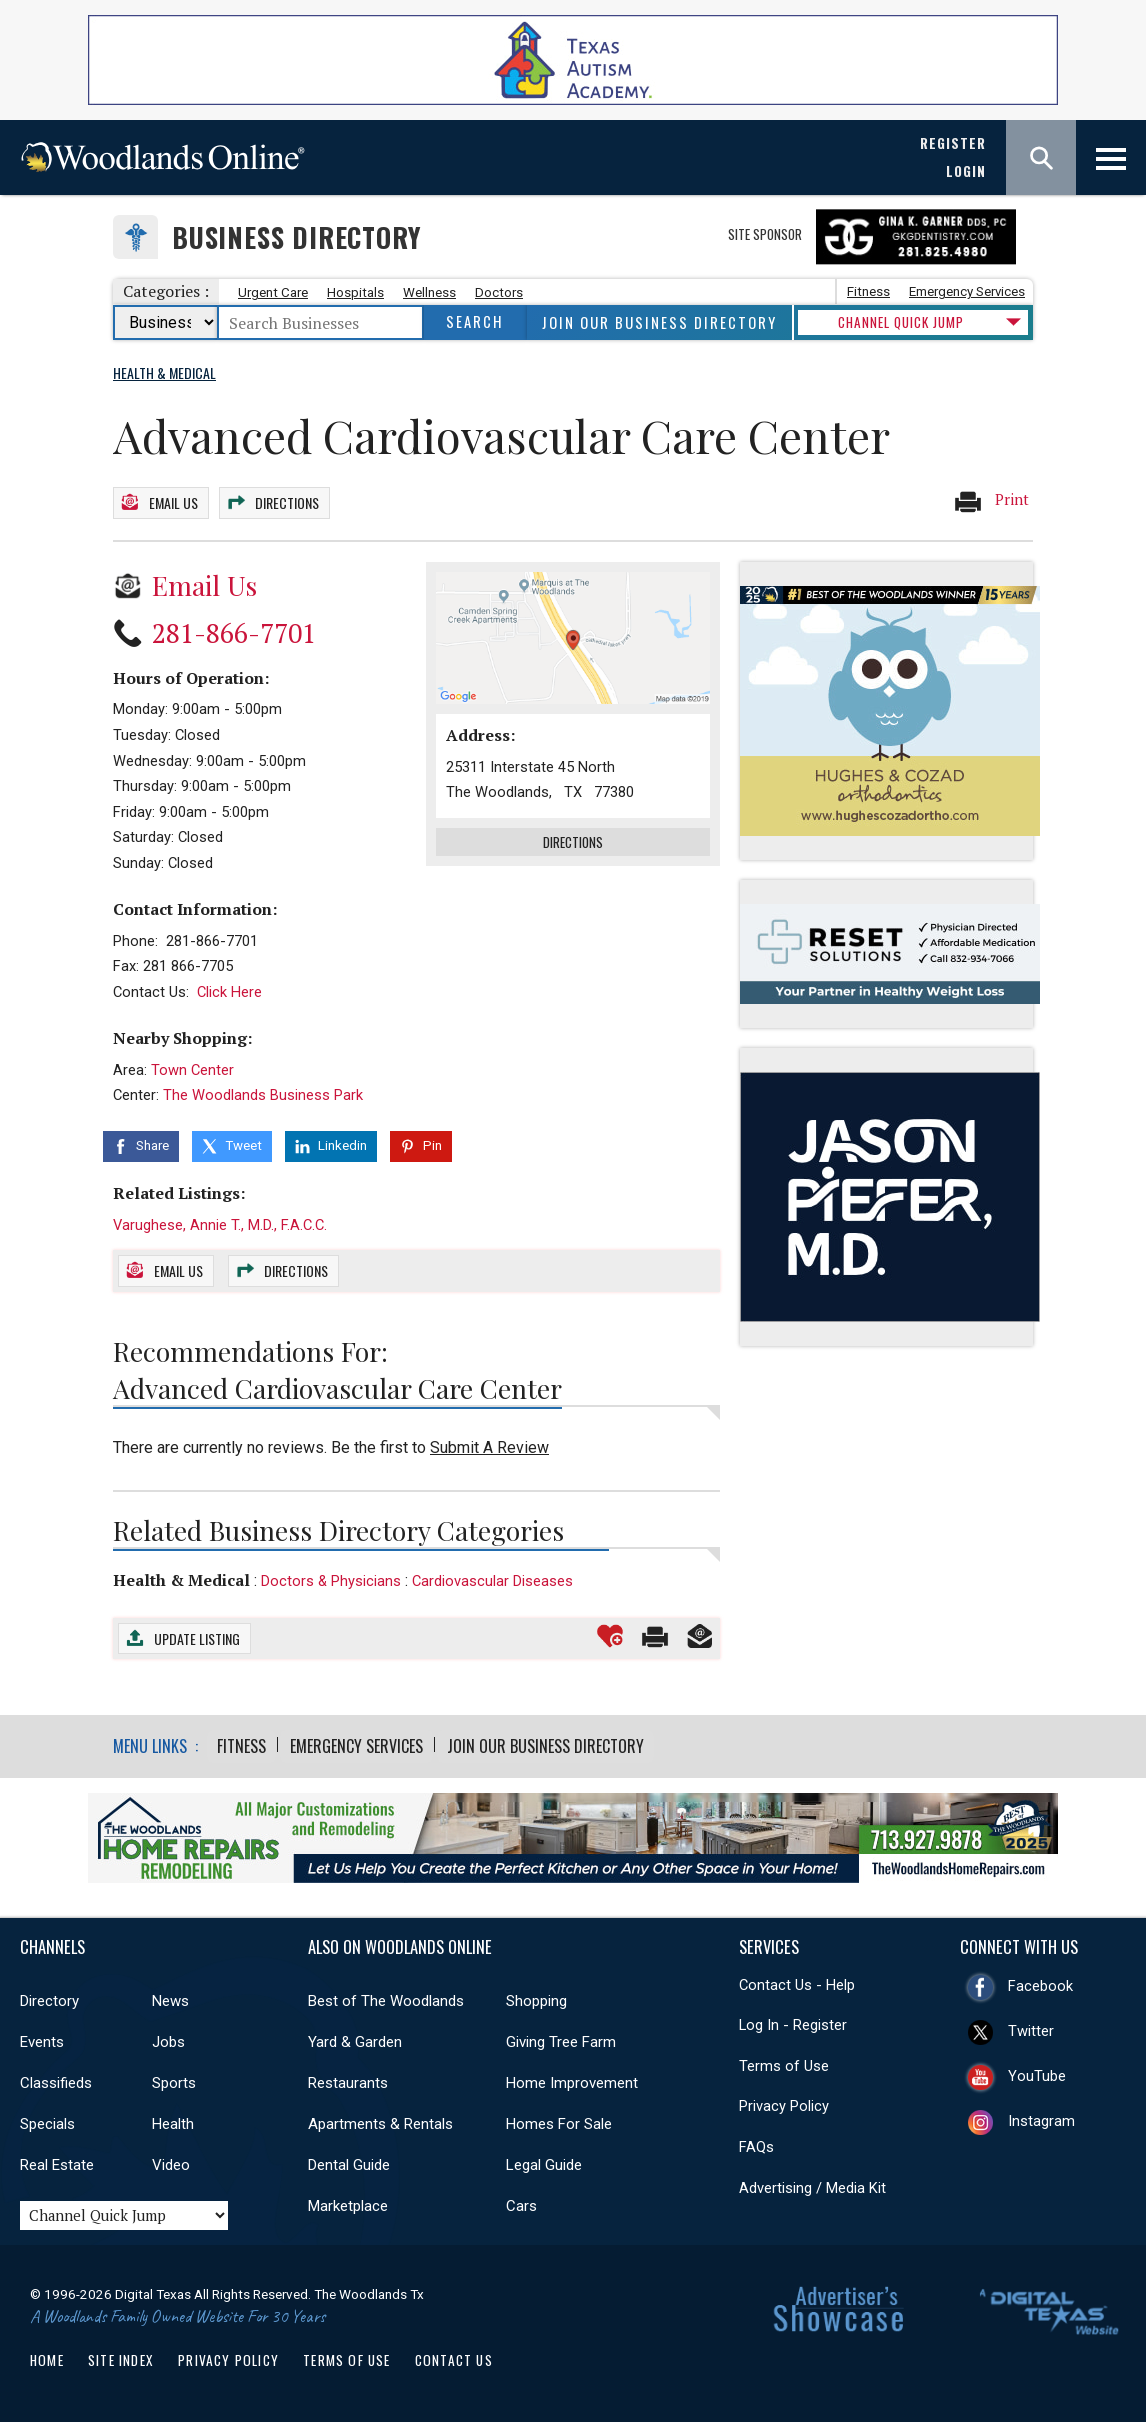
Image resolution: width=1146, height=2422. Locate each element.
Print (991, 501)
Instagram (1041, 2117)
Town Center (192, 1067)
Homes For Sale (559, 2120)
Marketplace (348, 2202)
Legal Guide (544, 2161)
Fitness (868, 291)
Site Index (121, 2356)
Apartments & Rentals (380, 2120)
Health (173, 2120)
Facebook (1040, 1982)
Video (171, 2161)
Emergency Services (967, 291)
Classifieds (56, 2079)
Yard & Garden (355, 2038)
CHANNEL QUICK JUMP (901, 322)
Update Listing (197, 1634)
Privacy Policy (784, 2103)
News (170, 1997)
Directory (49, 1997)
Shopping (536, 1997)
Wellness (429, 292)
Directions (287, 501)
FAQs (756, 2143)
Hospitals (355, 292)
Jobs (168, 2038)
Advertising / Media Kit (812, 2184)
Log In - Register (793, 2022)
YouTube (1037, 2072)
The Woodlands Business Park (263, 1092)
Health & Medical (181, 1577)
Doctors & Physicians (331, 1578)
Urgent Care (273, 292)
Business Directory (296, 237)
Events (42, 2038)
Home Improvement (572, 2079)
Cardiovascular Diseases (492, 1578)
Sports (174, 2079)
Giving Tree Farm (561, 2038)
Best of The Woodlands (386, 1997)
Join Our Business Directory (659, 322)
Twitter (1031, 2027)
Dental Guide (349, 2161)
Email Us (173, 501)
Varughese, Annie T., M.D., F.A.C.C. (220, 1221)
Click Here (229, 989)
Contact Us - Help (797, 1981)
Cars (521, 2202)
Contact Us (454, 2356)
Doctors (499, 292)
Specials (47, 2120)
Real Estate (57, 2161)
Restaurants (348, 2079)
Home (47, 2356)
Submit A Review (489, 1444)
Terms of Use (784, 2062)
